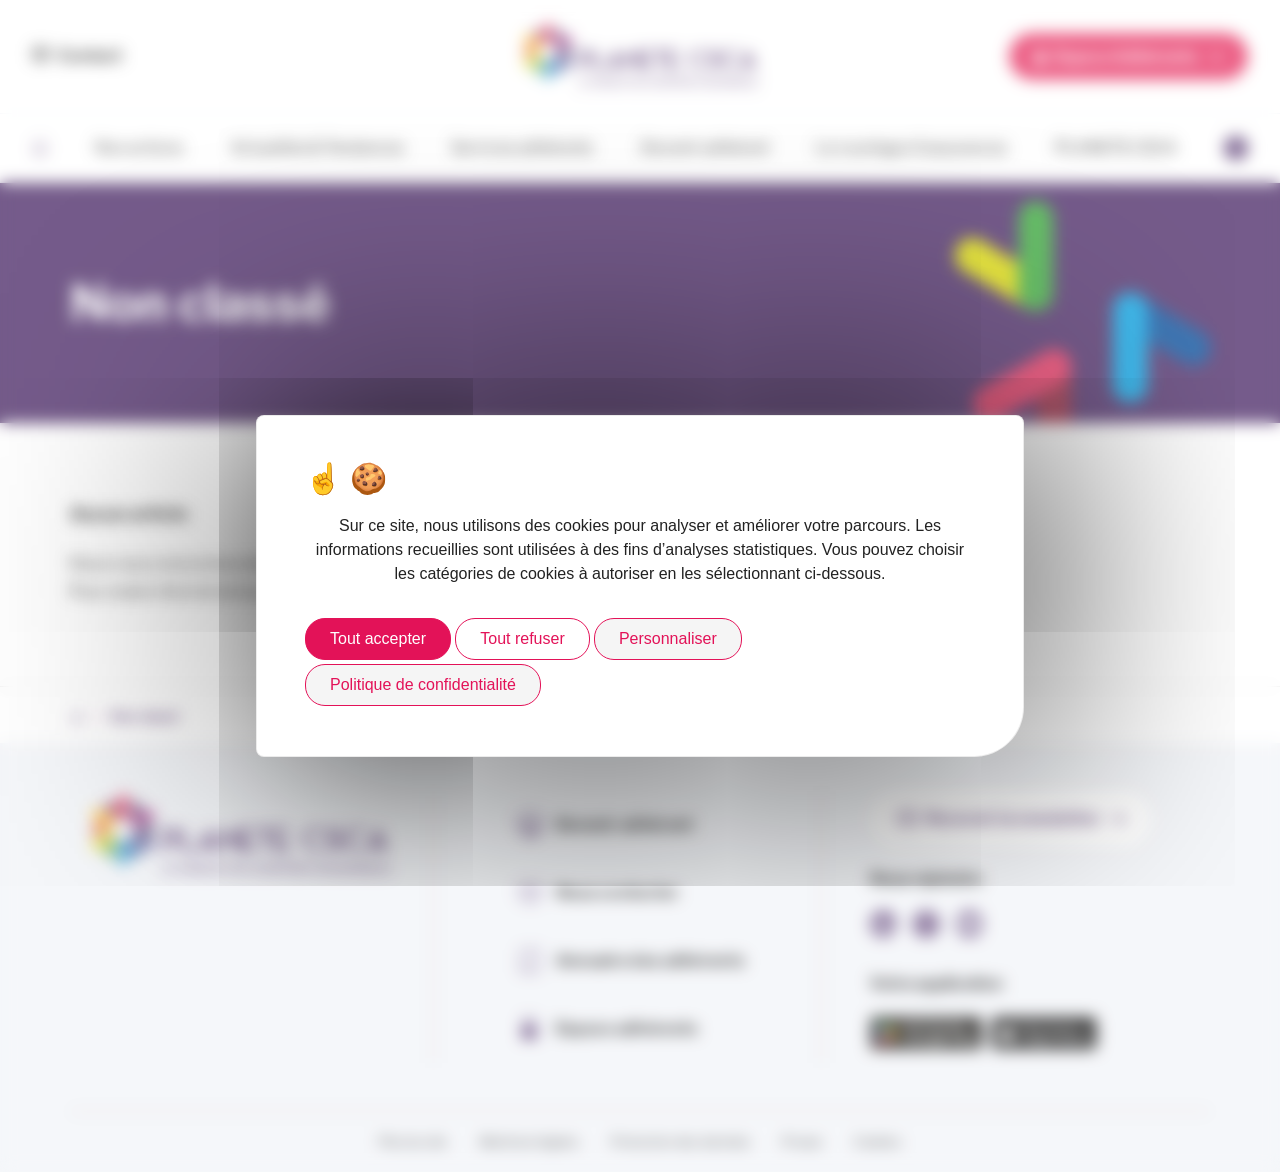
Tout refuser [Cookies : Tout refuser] (522, 638)
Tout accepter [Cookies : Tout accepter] (378, 638)
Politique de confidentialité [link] (423, 684)
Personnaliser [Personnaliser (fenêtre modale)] (668, 638)
